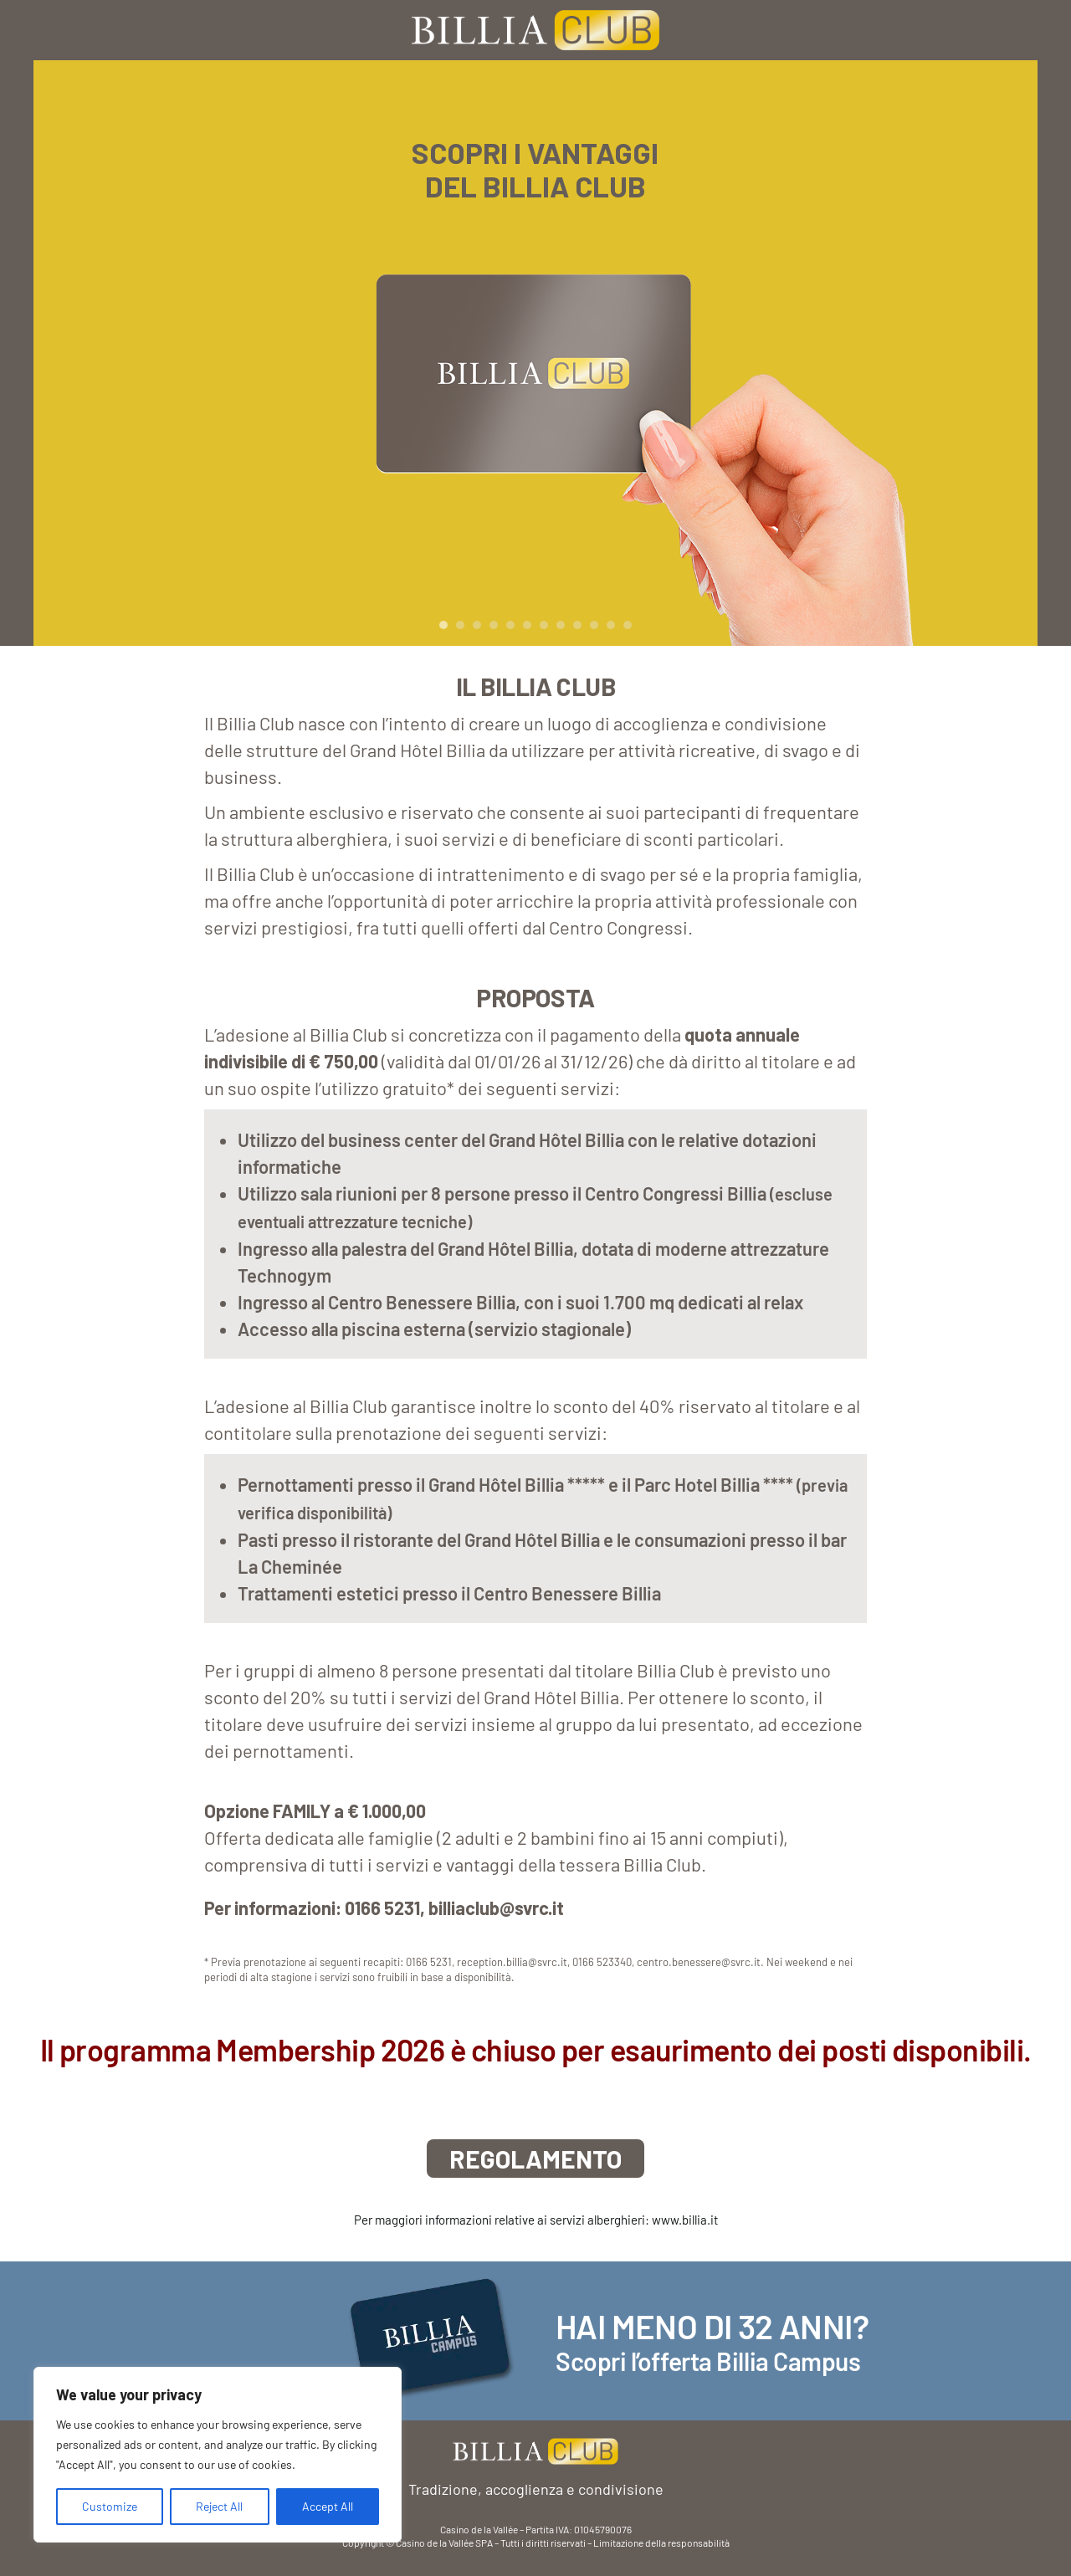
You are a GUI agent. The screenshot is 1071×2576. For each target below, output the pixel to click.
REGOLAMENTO (535, 2158)
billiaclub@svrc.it (496, 1907)
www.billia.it (685, 2219)
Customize (109, 2506)
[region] (217, 2455)
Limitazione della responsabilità (661, 2542)
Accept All (327, 2506)
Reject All (219, 2506)
